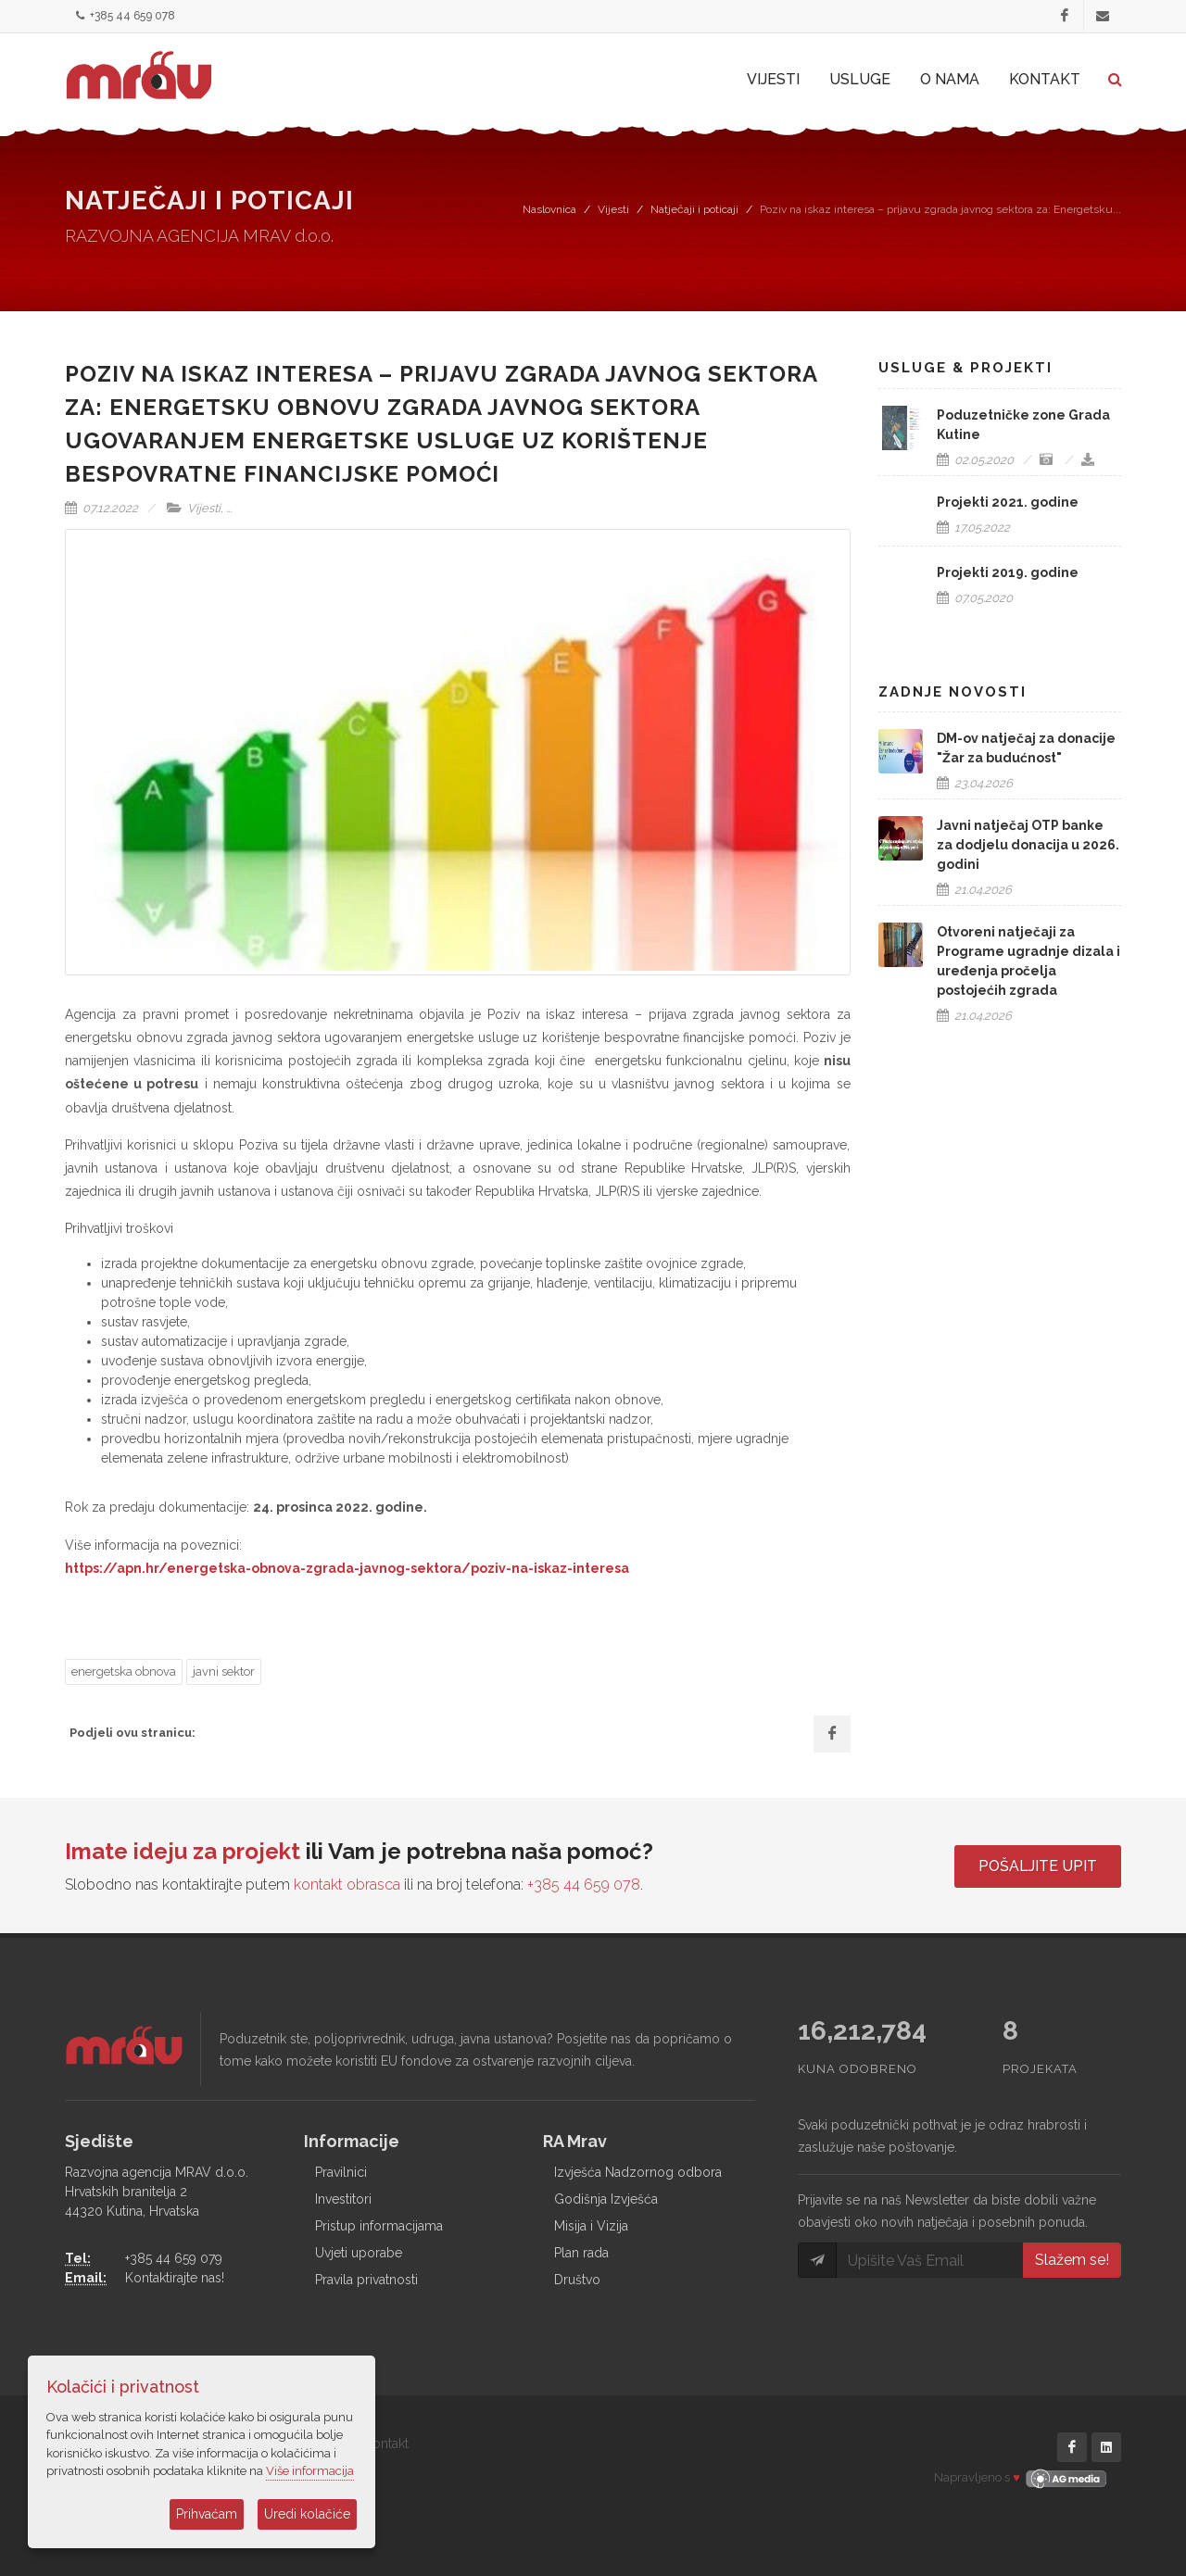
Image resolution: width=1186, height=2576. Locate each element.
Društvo (577, 2279)
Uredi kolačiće (307, 2514)
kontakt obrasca (347, 1884)
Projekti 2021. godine (1008, 502)
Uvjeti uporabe (358, 2252)
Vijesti (613, 209)
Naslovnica (549, 209)
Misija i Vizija (591, 2225)
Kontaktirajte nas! (174, 2277)
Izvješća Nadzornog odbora (638, 2172)
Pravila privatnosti (366, 2279)
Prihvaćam (206, 2514)
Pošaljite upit (1037, 1866)
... (229, 508)
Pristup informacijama (379, 2225)
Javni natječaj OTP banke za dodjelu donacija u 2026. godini (1028, 845)
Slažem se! (1072, 2259)
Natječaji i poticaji (694, 209)
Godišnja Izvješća (606, 2199)
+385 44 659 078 (125, 16)
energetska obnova (123, 1671)
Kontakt (386, 2443)
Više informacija (310, 2471)
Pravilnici (341, 2172)
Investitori (343, 2199)
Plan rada (581, 2252)
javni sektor (224, 1671)
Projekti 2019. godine (1008, 572)
